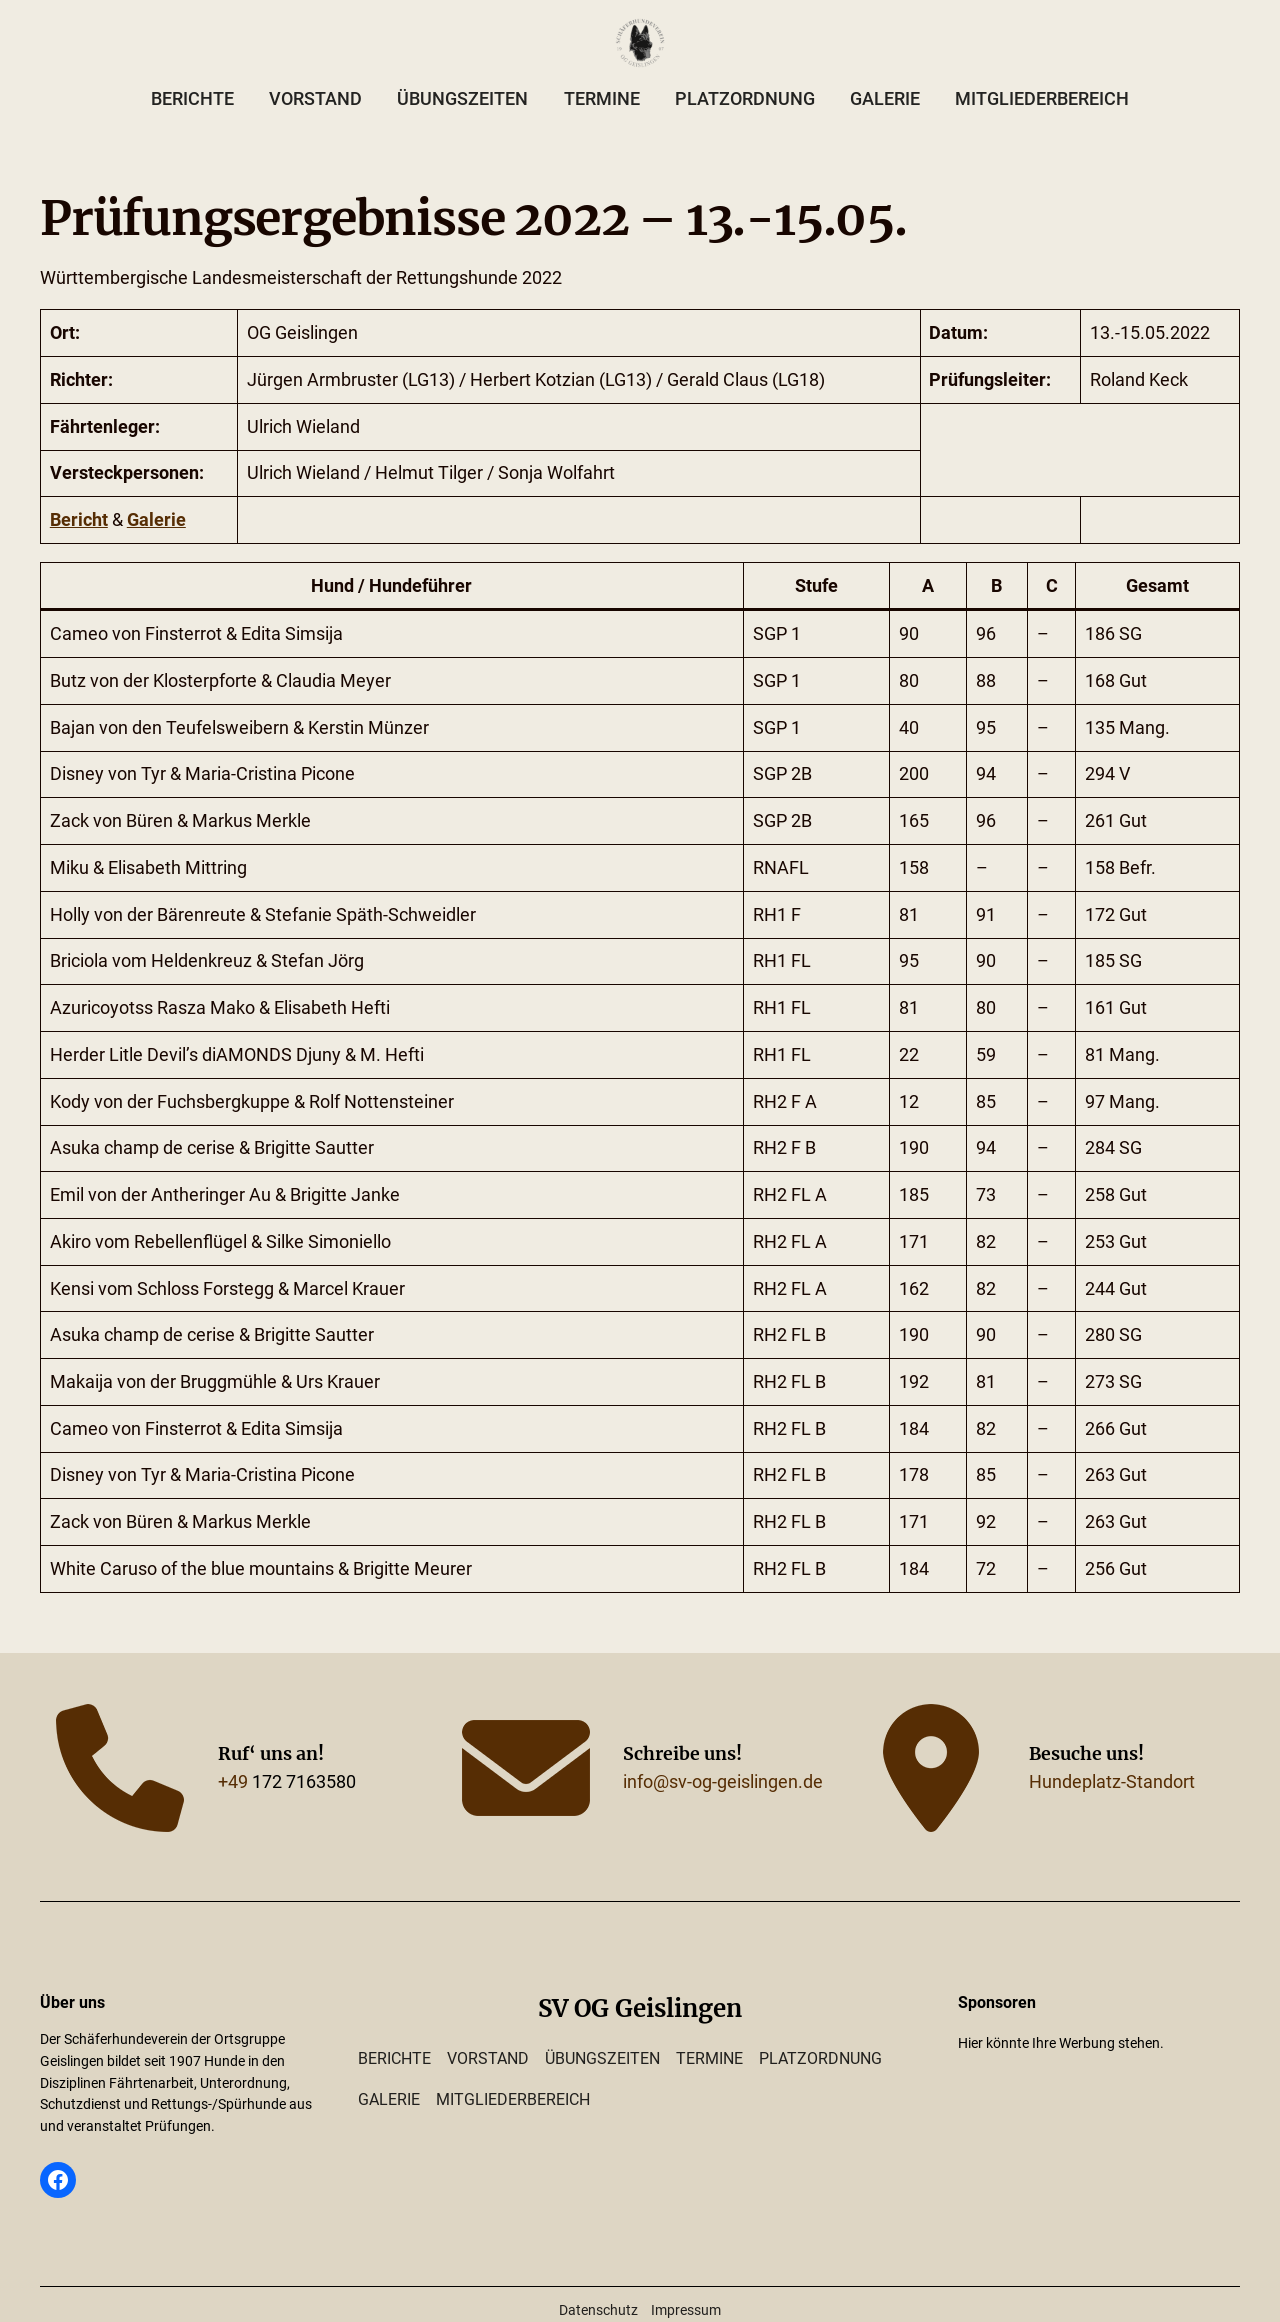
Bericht (79, 520)
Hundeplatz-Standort (1112, 1782)
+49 (233, 1782)
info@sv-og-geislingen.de (723, 1782)
